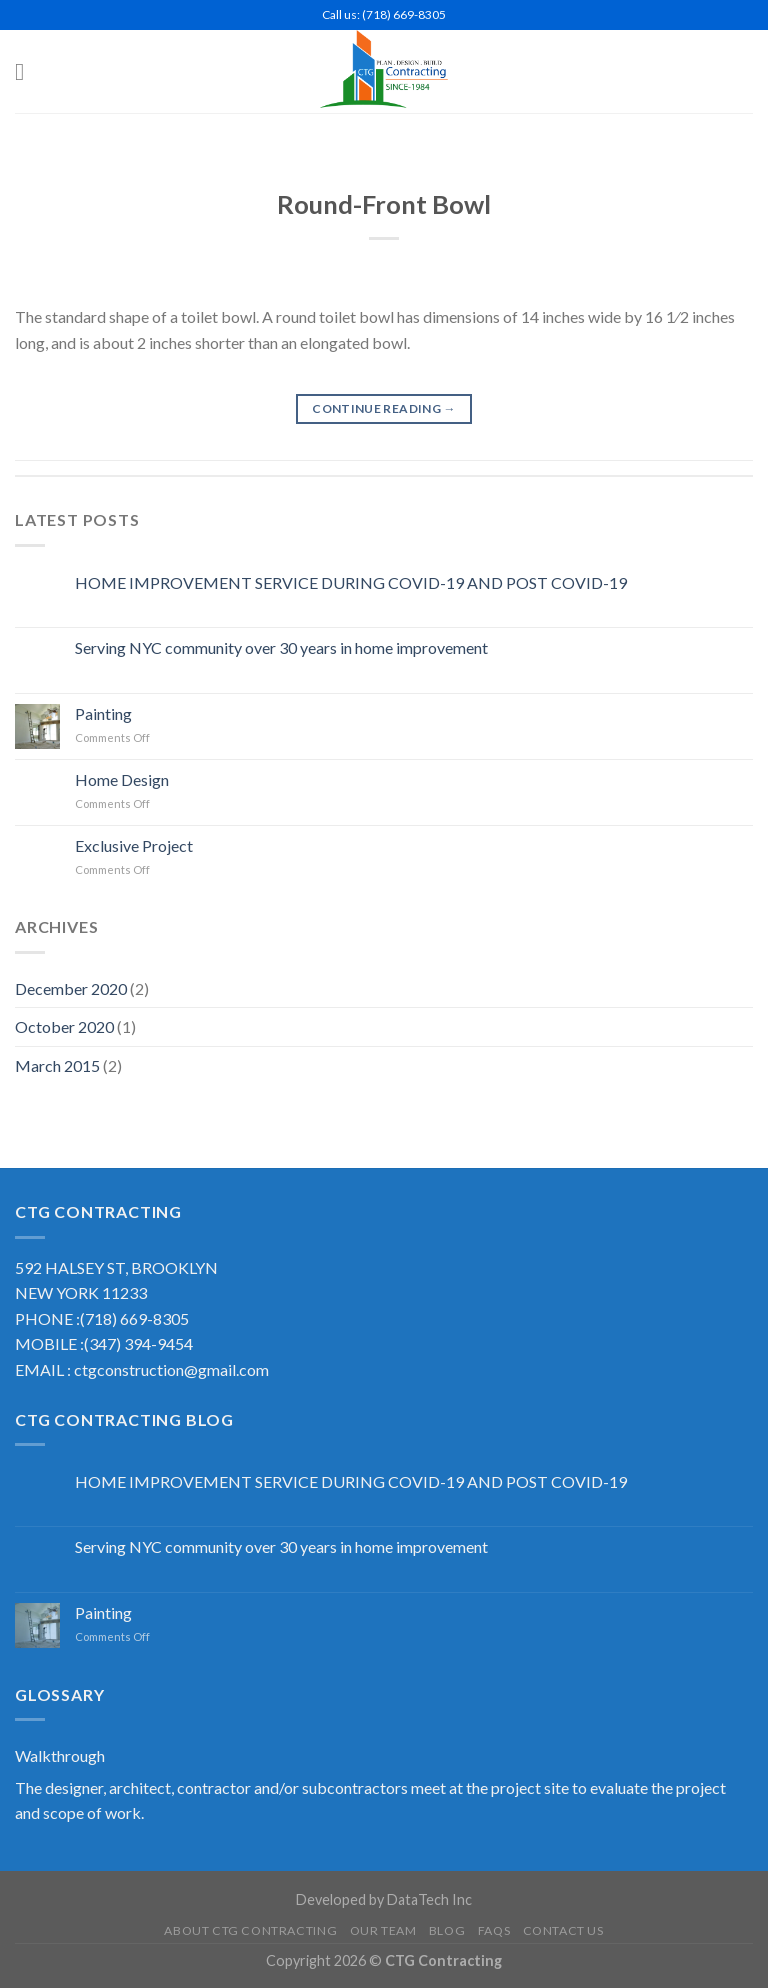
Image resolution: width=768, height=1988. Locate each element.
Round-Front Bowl (384, 204)
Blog (447, 1930)
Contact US (563, 1930)
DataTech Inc (429, 1899)
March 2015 (57, 1065)
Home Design (122, 779)
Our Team (383, 1930)
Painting (103, 713)
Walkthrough (60, 1755)
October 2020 (64, 1026)
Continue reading (384, 408)
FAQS (494, 1930)
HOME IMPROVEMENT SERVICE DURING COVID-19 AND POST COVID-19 (351, 582)
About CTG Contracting (250, 1930)
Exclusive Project (134, 845)
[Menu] (27, 71)
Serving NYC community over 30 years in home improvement (281, 647)
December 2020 (71, 988)
